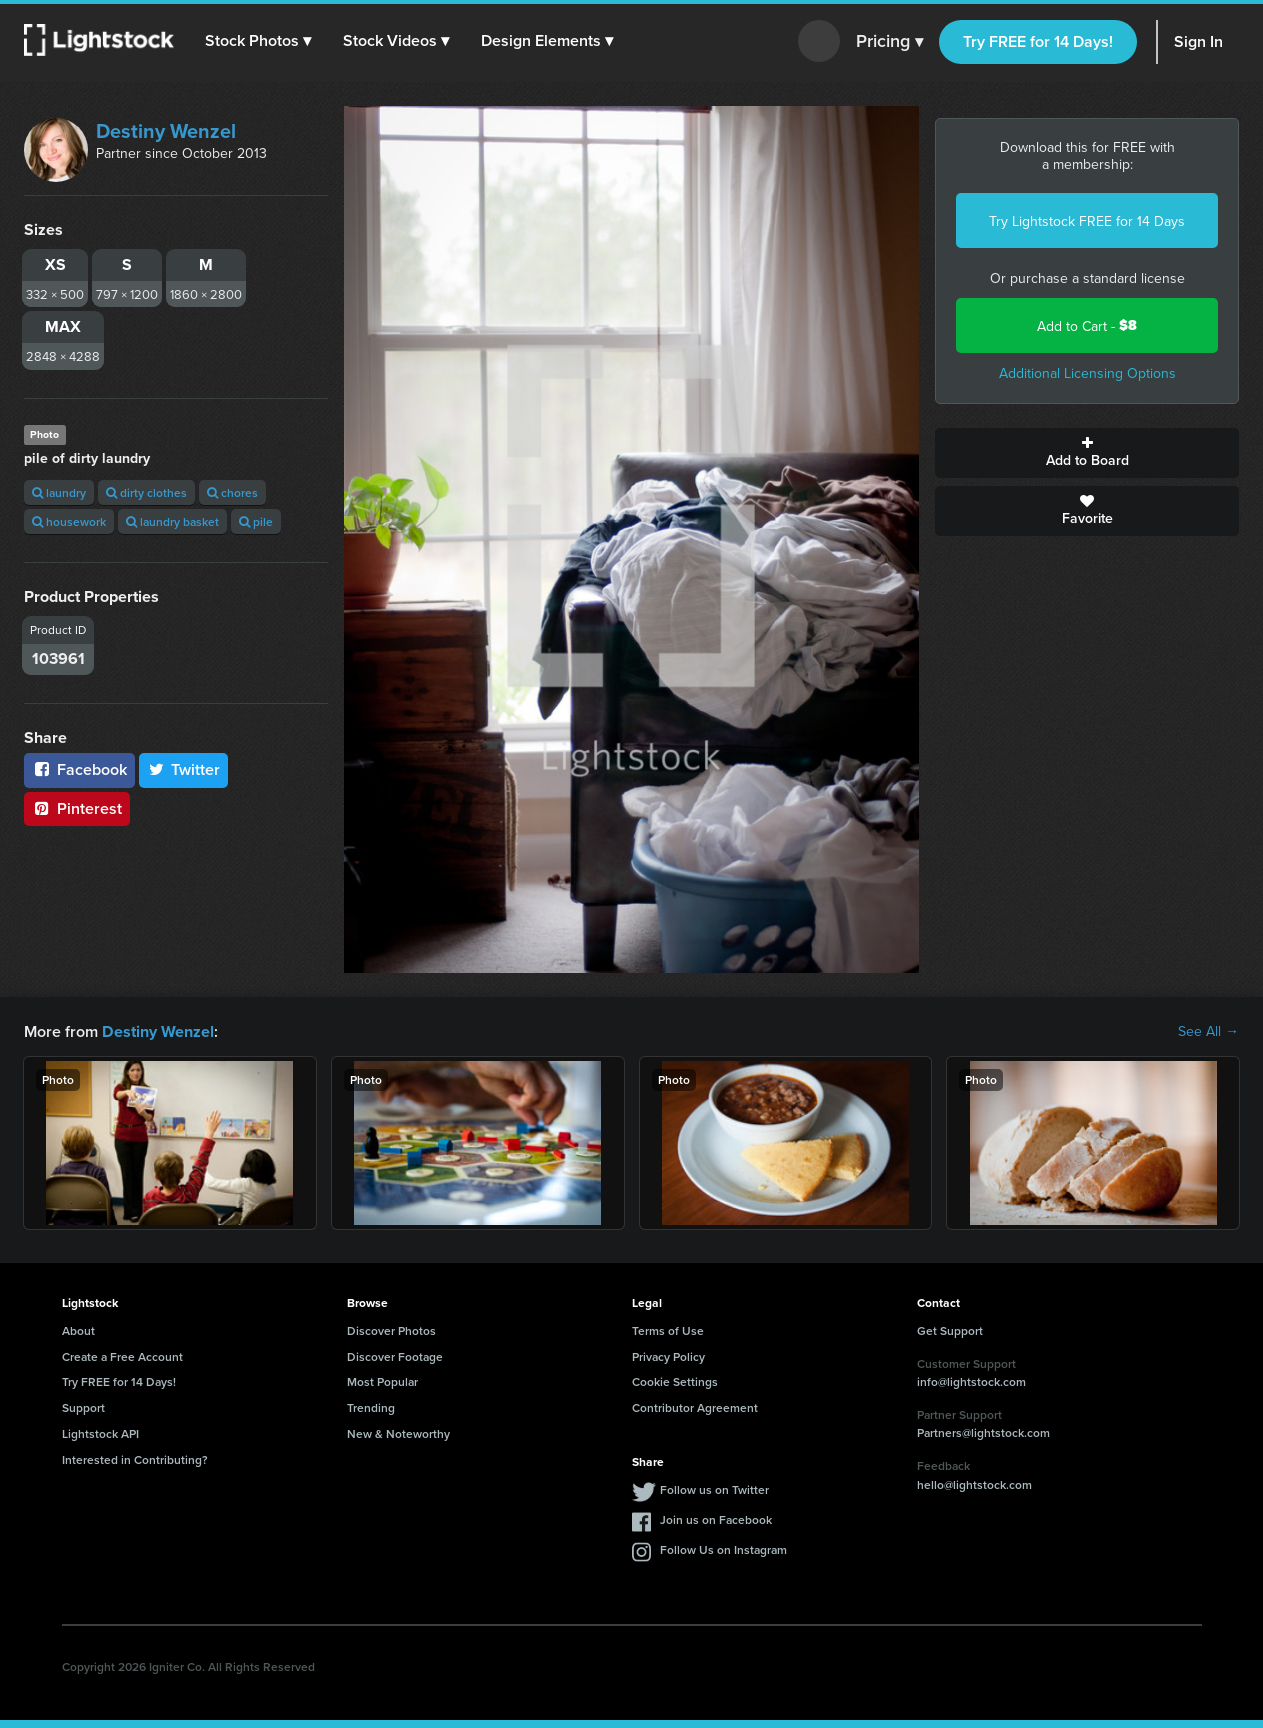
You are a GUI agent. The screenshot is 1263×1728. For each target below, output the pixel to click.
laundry (59, 492)
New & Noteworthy (398, 1432)
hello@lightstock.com (974, 1483)
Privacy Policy (668, 1355)
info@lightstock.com (971, 1380)
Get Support (950, 1329)
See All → (1208, 1031)
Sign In (1198, 41)
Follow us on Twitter (714, 1488)
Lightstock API (100, 1432)
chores (232, 492)
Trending (371, 1406)
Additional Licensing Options (1087, 373)
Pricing (889, 42)
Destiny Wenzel (166, 130)
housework (69, 521)
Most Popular (382, 1380)
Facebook (79, 769)
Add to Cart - (1087, 325)
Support (83, 1406)
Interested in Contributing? (135, 1458)
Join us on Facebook (716, 1518)
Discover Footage (395, 1355)
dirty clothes (146, 492)
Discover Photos (391, 1329)
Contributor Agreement (695, 1406)
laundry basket (172, 521)
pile (256, 521)
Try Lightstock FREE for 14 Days (1087, 221)
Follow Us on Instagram (723, 1548)
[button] (259, 41)
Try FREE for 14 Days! (1038, 41)
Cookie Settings (675, 1380)
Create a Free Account (122, 1355)
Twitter (184, 769)
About (78, 1329)
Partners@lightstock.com (983, 1431)
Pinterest (77, 808)
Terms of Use (668, 1329)
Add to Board (1087, 453)
